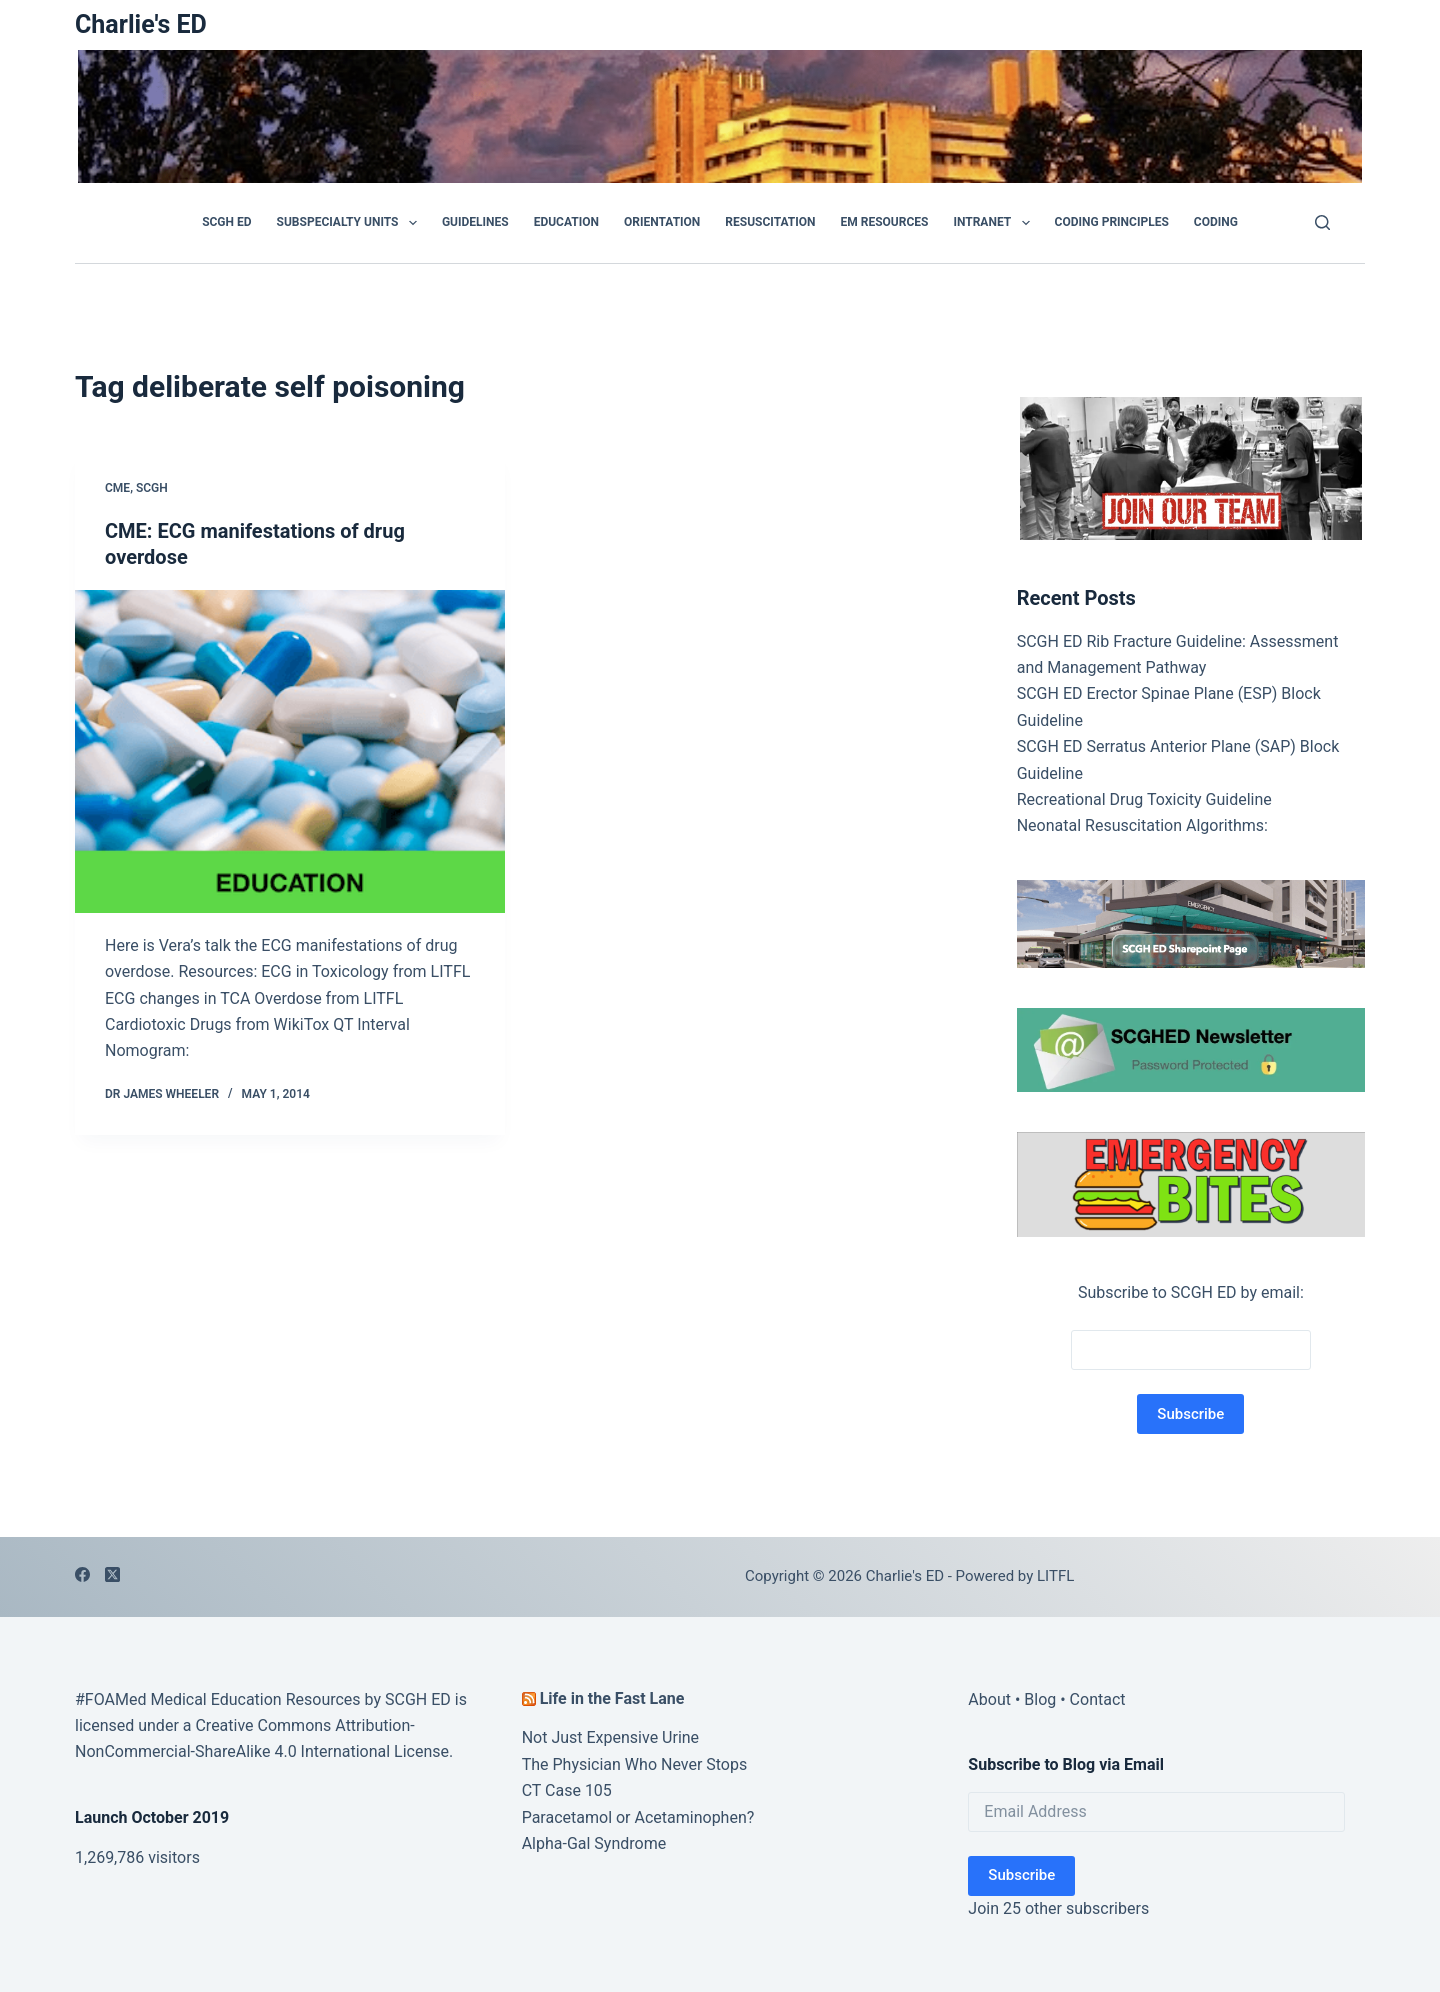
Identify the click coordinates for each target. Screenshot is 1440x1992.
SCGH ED (226, 222)
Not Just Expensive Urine (610, 1737)
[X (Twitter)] (112, 1574)
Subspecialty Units (351, 223)
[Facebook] (82, 1574)
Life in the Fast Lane (612, 1698)
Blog (1040, 1699)
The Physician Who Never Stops (635, 1764)
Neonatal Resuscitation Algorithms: (1142, 825)
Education (566, 222)
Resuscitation (770, 222)
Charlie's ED (141, 24)
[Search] (1322, 222)
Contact (1098, 1699)
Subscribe (1021, 1875)
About (989, 1699)
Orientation (662, 222)
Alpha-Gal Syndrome (594, 1843)
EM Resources (885, 222)
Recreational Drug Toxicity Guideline (1144, 799)
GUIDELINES (475, 222)
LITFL (1055, 1576)
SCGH (152, 488)
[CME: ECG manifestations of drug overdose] (290, 751)
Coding (1216, 222)
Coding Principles (1112, 222)
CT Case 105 (567, 1790)
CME (117, 488)
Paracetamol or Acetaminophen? (638, 1817)
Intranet (995, 223)
